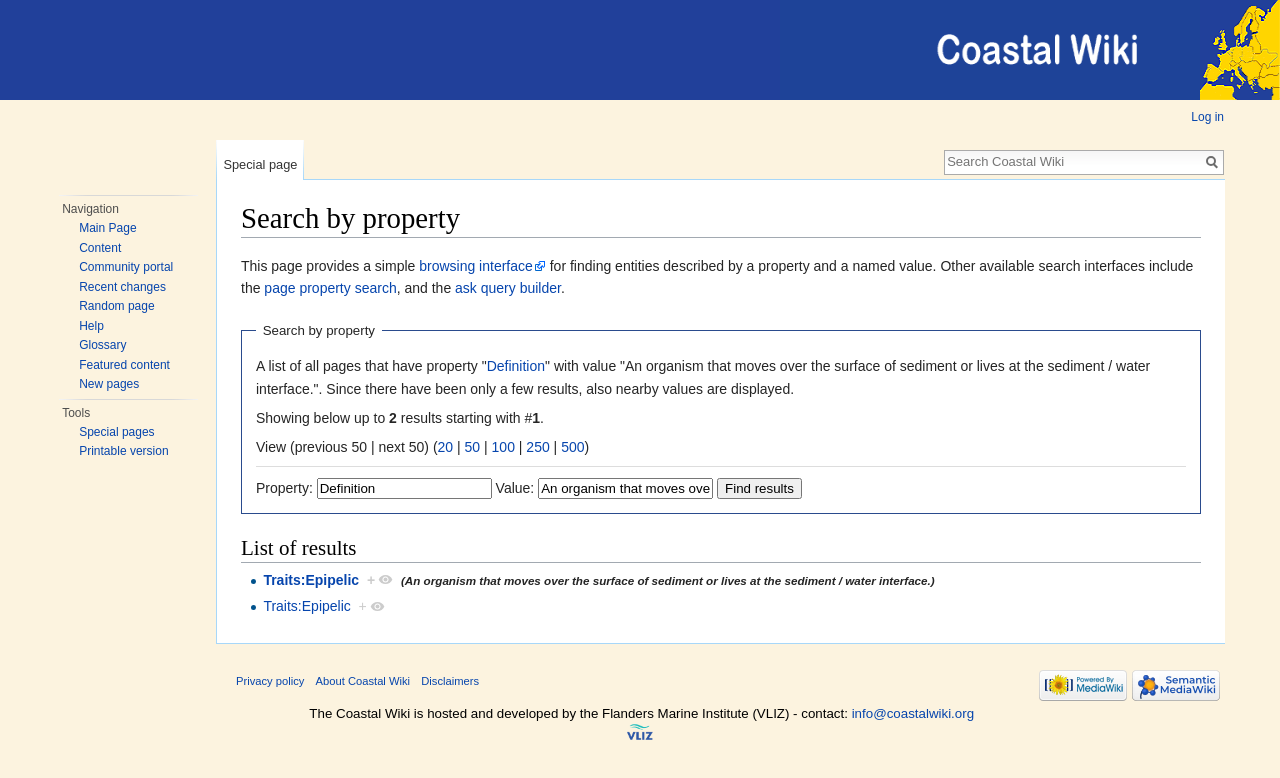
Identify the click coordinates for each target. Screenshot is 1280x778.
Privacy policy (270, 681)
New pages (109, 384)
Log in (1207, 117)
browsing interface (476, 266)
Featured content (124, 365)
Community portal (126, 267)
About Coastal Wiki (363, 681)
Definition (516, 366)
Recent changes (122, 287)
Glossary (102, 345)
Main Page (107, 228)
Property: (284, 488)
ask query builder (508, 288)
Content (100, 248)
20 (446, 447)
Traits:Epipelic (311, 580)
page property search (330, 288)
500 (572, 447)
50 (473, 447)
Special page (260, 164)
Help (91, 326)
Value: (515, 488)
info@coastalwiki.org (913, 713)
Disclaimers (450, 681)
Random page (116, 306)
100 (503, 447)
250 (537, 447)
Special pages (116, 432)
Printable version (123, 451)
